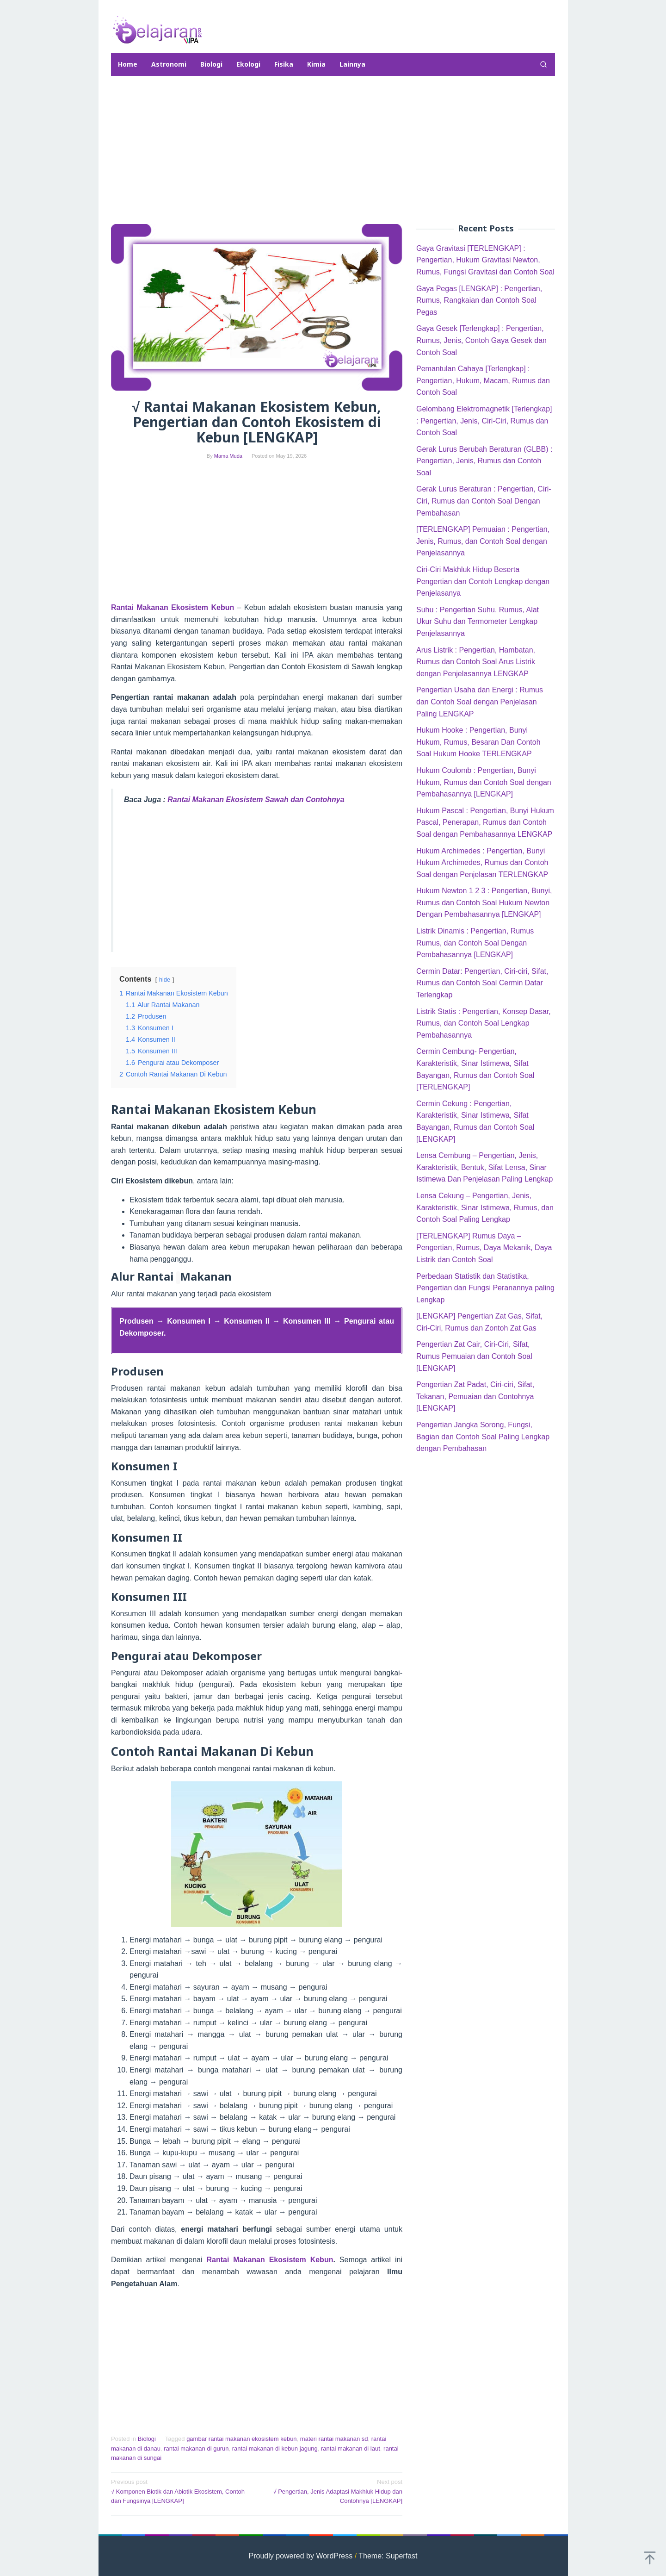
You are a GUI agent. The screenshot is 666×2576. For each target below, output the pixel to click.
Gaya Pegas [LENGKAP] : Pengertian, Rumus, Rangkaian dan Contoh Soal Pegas (479, 300)
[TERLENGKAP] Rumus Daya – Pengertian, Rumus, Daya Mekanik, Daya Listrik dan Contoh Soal (484, 1247)
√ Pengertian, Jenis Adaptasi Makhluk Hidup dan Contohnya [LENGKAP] (332, 2491)
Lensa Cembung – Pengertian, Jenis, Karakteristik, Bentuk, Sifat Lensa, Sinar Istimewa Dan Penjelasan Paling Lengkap (484, 1167)
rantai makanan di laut (350, 2448)
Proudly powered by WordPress (301, 2556)
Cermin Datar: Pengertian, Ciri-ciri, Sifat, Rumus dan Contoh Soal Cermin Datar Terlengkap (482, 983)
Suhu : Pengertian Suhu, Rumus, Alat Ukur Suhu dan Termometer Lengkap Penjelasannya (477, 621)
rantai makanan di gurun (196, 2448)
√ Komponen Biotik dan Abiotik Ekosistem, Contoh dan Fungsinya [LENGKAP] (181, 2491)
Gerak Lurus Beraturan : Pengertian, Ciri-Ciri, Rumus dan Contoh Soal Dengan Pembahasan (483, 500)
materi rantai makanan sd (334, 2438)
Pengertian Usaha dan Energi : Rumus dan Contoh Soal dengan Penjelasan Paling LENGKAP (479, 701)
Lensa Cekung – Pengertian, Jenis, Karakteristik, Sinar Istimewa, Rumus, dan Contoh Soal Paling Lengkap (485, 1207)
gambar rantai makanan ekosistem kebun (241, 2438)
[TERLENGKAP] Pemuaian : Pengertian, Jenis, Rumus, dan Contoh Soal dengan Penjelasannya (482, 541)
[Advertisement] (333, 150)
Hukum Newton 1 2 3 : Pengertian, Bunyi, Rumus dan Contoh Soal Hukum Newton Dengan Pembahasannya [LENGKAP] (484, 902)
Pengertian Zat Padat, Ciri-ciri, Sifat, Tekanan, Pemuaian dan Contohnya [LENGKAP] (475, 1396)
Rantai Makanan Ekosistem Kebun (269, 2260)
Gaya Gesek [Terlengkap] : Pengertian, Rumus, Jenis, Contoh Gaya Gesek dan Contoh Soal (481, 340)
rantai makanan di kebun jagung (275, 2448)
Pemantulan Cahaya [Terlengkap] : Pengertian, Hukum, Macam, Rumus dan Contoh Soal (483, 380)
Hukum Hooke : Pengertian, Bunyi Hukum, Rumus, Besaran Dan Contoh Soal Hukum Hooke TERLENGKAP (478, 742)
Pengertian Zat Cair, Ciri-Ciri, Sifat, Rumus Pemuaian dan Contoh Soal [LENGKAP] (474, 1356)
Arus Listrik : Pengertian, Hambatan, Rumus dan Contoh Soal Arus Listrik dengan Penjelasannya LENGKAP (475, 662)
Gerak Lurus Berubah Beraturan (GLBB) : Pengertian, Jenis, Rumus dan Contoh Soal (484, 461)
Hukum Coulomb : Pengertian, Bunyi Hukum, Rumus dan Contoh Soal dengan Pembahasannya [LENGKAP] (483, 782)
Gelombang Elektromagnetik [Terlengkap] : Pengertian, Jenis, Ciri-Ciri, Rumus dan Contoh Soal (484, 420)
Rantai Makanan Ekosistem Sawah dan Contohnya (255, 799)
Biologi (147, 2438)
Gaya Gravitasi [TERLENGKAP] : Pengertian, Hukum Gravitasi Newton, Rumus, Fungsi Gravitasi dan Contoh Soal (485, 260)
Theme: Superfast (387, 2556)
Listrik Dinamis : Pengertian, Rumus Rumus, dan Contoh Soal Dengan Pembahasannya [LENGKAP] (475, 942)
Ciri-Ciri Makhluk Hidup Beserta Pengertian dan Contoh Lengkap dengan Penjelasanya (482, 581)
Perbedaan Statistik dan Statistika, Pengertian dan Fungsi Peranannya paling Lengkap (485, 1288)
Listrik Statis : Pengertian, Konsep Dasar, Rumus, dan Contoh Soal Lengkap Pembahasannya (483, 1023)
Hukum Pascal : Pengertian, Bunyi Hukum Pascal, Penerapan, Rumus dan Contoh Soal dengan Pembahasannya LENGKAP (485, 822)
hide (164, 979)
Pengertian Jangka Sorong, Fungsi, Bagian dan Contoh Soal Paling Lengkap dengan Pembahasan (482, 1436)
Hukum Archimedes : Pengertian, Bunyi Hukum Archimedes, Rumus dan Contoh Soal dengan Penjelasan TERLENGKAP (482, 862)
